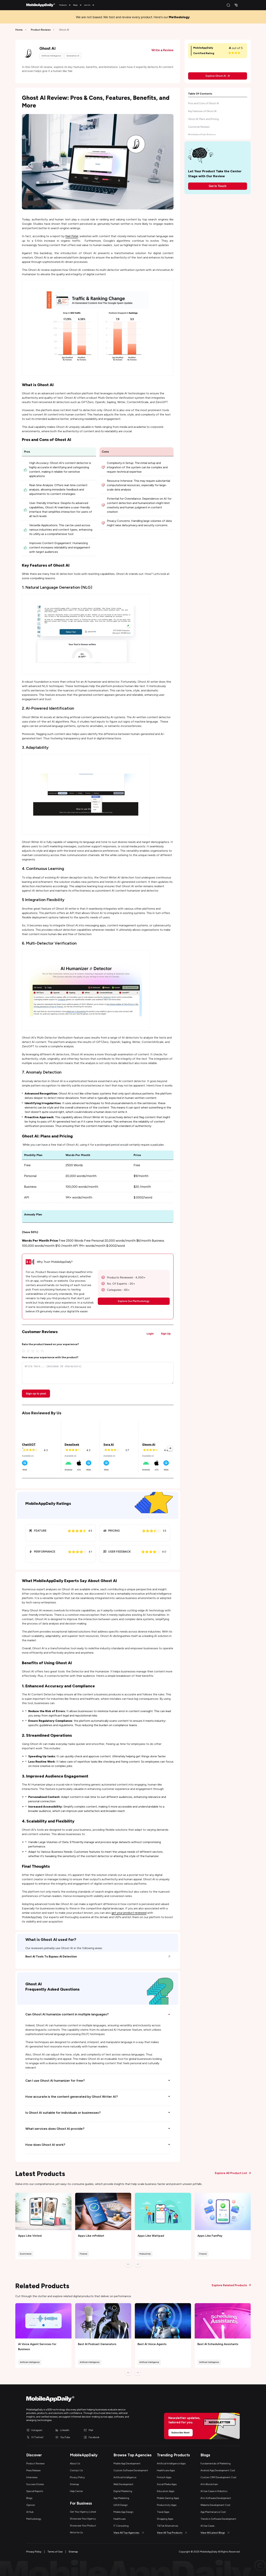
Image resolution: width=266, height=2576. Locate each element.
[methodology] (179, 17)
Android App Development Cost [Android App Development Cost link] (218, 2471)
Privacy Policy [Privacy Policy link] (77, 2478)
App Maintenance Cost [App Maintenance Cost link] (213, 2513)
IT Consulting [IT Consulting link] (121, 2527)
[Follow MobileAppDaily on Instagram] (34, 2431)
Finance (83, 2254)
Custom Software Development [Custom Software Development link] (130, 2471)
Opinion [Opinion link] (30, 2506)
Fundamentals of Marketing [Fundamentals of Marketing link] (216, 2464)
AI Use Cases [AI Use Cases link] (207, 2527)
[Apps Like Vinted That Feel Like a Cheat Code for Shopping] (43, 2212)
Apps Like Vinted (30, 2236)
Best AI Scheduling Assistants (217, 2345)
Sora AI (108, 1444)
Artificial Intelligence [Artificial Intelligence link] (124, 2478)
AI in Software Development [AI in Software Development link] (216, 2499)
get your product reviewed (129, 1913)
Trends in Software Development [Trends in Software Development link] (218, 2520)
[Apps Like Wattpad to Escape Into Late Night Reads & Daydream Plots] (163, 2212)
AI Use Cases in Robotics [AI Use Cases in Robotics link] (214, 2492)
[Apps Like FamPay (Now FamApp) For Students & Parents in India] (223, 2212)
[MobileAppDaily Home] (40, 5)
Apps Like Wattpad (151, 2236)
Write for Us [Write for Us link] (76, 2533)
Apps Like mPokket (91, 2236)
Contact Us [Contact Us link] (76, 2471)
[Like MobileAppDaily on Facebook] (91, 2438)
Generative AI (72, 55)
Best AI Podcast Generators (97, 2345)
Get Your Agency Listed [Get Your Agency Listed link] (83, 2513)
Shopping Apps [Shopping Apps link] (165, 2520)
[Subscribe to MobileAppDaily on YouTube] (62, 2438)
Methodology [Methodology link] (33, 2520)
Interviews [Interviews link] (31, 2478)
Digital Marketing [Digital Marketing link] (122, 2492)
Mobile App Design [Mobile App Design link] (123, 2513)
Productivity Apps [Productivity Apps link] (166, 2506)
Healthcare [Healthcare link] (119, 2520)
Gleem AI (148, 1444)
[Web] (25, 1465)
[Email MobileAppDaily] (88, 2431)
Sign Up (166, 1333)
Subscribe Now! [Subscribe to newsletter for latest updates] (180, 2434)
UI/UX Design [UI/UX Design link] (120, 2506)
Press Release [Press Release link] (33, 2471)
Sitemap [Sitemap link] (74, 2485)
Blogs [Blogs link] (29, 2499)
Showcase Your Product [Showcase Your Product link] (83, 2526)
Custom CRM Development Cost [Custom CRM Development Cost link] (218, 2478)
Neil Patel (71, 236)
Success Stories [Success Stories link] (35, 2485)
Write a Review (162, 50)
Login (150, 1333)
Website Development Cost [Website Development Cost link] (215, 2506)
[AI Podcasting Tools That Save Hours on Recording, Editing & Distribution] (103, 2322)
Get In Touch (217, 185)
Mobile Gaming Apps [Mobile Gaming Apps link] (168, 2499)
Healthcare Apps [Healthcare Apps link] (166, 2471)
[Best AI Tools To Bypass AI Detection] (97, 1957)
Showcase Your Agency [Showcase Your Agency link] (83, 2519)
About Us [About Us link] (75, 2464)
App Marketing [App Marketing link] (121, 2499)
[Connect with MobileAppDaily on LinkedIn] (62, 2431)
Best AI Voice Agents (152, 2345)
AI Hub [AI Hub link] (29, 2513)
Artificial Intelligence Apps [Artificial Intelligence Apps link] (171, 2464)
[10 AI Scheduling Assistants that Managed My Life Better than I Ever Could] (223, 2322)
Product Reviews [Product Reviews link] (35, 2464)
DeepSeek (72, 1444)
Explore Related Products (231, 2286)
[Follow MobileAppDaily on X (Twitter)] (34, 2438)
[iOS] (79, 1465)
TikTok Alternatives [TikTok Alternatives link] (167, 2527)
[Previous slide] (23, 1449)
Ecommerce (25, 2254)
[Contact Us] (236, 5)
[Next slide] (169, 1449)
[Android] (68, 1465)
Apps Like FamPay (209, 2236)
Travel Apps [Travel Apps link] (163, 2513)
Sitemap (73, 2552)
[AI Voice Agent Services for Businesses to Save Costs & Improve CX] (43, 2322)
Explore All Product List (233, 2173)
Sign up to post (36, 1393)
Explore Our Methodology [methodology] (133, 1300)
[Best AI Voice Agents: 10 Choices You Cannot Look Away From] (163, 2322)
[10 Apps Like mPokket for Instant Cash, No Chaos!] (103, 2212)
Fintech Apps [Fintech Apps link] (164, 2478)
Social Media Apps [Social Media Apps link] (167, 2485)
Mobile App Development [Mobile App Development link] (126, 2464)
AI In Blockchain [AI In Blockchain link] (209, 2485)
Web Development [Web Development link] (123, 2485)
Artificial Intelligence (51, 55)
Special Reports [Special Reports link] (34, 2492)
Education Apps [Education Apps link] (165, 2492)
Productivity (145, 2254)
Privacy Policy (33, 2552)
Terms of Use (55, 2552)
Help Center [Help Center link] (76, 2492)
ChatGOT (29, 1444)
